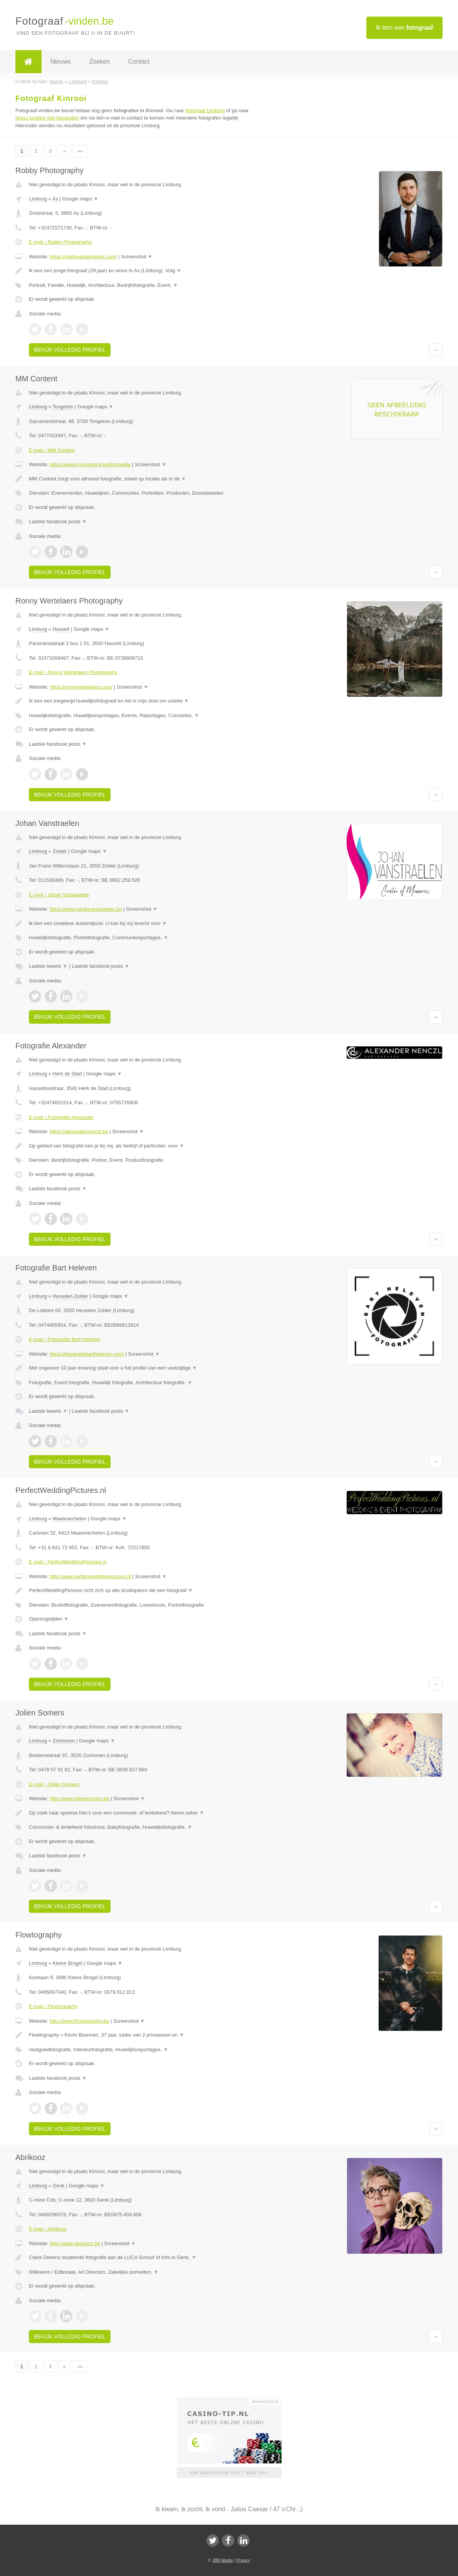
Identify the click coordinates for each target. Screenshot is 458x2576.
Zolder (59, 851)
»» (79, 151)
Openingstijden (49, 1619)
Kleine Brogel (67, 1963)
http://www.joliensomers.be (79, 1798)
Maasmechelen (69, 1518)
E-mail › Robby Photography (60, 242)
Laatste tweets (48, 966)
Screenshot (137, 256)
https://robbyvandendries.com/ (83, 256)
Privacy (243, 2560)
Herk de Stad (67, 1074)
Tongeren (62, 406)
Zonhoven (63, 1741)
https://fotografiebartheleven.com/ (87, 1354)
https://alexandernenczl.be (79, 1131)
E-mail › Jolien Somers (54, 1784)
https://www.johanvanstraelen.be (86, 909)
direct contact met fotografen (47, 118)
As (55, 199)
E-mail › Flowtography (53, 2006)
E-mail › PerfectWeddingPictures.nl (67, 1562)
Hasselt (60, 629)
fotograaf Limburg (205, 110)
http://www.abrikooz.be (75, 2243)
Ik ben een (404, 27)
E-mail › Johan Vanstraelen (59, 895)
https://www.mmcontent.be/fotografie (90, 464)
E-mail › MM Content (52, 450)
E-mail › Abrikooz (48, 2229)
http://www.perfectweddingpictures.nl (90, 1576)
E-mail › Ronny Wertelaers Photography (73, 672)
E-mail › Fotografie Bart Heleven (65, 1339)
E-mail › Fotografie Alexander (61, 1117)
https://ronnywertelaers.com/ (81, 687)
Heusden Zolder (70, 1296)
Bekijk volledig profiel (70, 350)
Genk (58, 2186)
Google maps (80, 199)
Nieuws (60, 61)
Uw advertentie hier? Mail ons (228, 2472)
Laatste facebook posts (58, 521)
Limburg (38, 199)
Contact (138, 61)
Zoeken (99, 61)
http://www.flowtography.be (79, 2021)
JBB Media (222, 2560)
